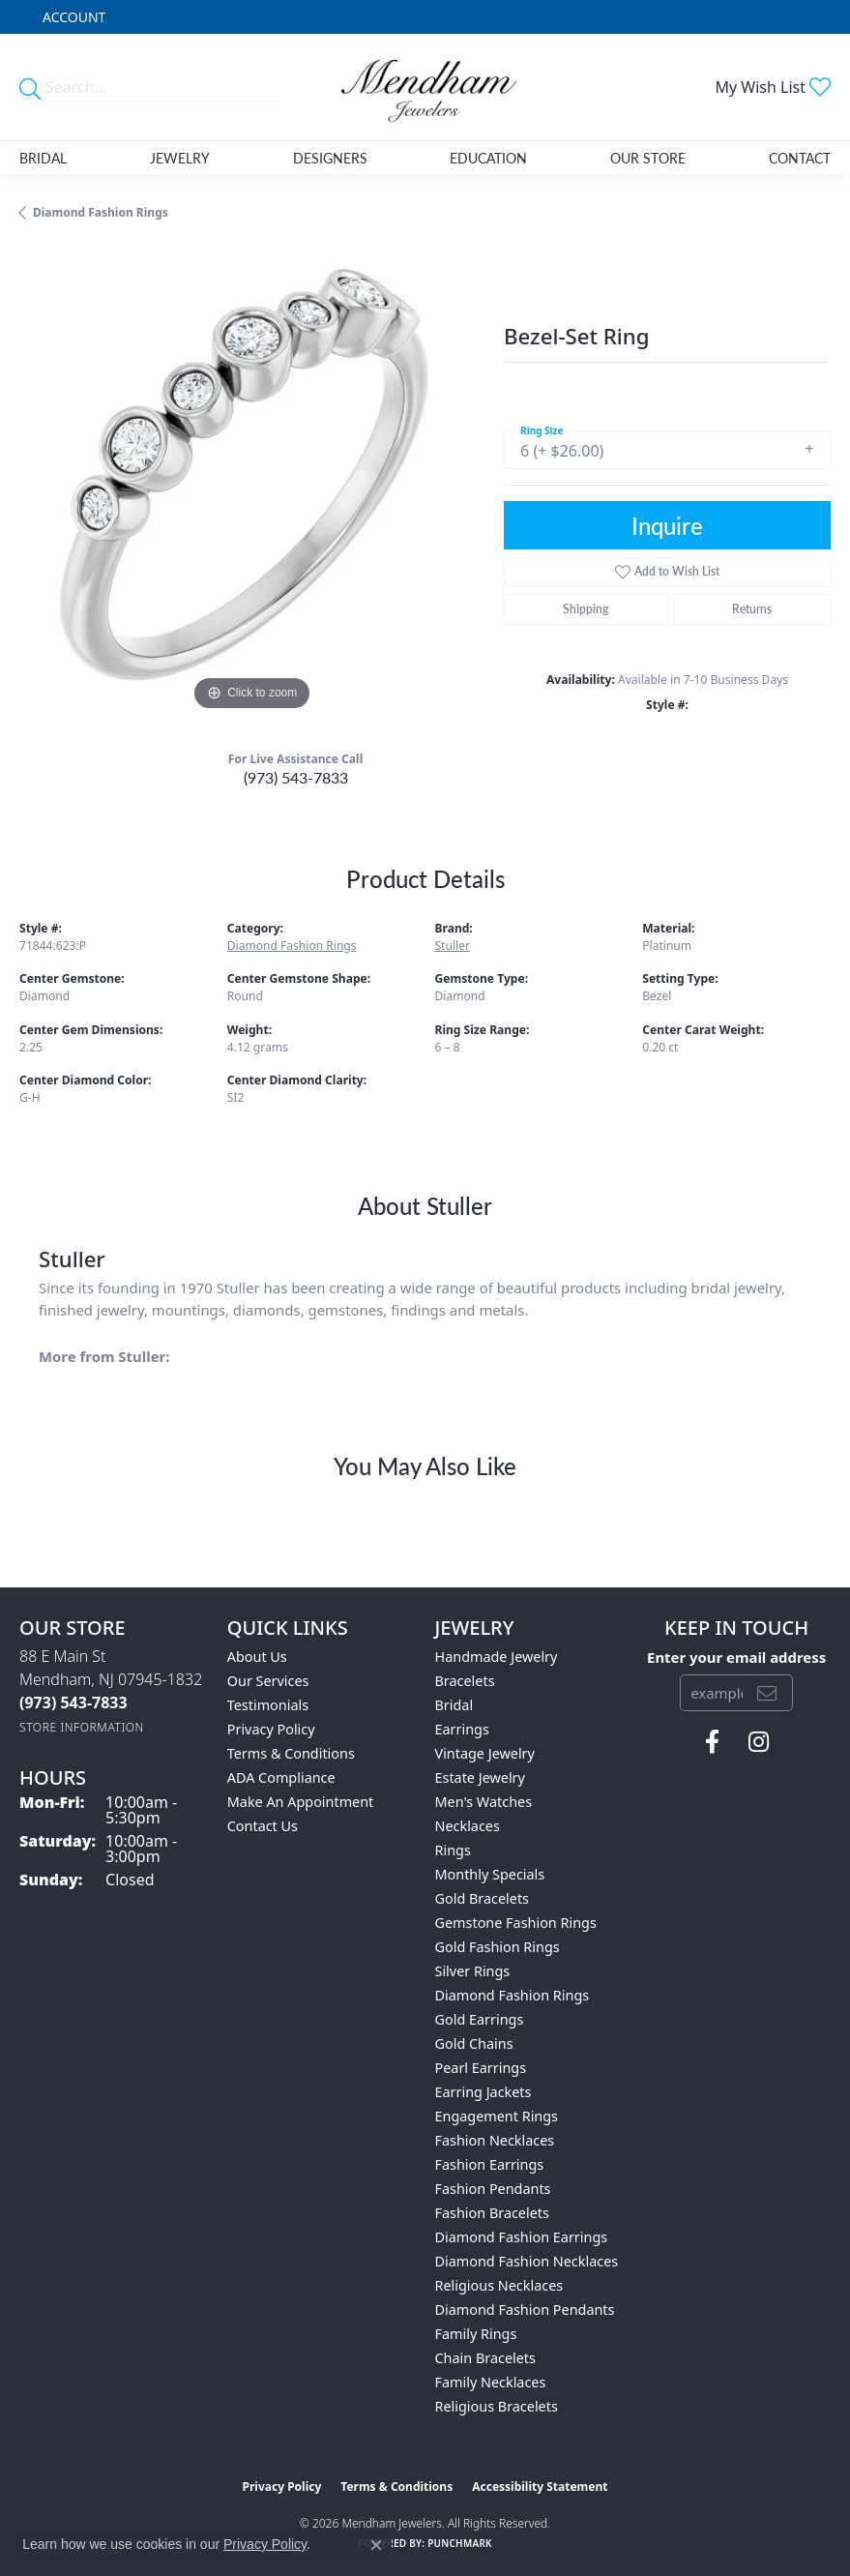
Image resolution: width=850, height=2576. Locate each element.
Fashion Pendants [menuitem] (493, 2188)
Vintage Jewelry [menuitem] (485, 1753)
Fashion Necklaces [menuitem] (495, 2140)
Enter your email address (736, 1657)
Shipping (585, 609)
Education (488, 157)
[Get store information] (81, 1727)
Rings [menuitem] (453, 1850)
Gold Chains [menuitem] (474, 2043)
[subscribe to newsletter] (767, 1692)
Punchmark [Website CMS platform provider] (459, 2543)
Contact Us (262, 1826)
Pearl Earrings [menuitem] (481, 2067)
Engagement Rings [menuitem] (497, 2116)
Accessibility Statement (539, 2486)
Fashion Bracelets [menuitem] (492, 2213)
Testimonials (267, 1705)
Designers (330, 157)
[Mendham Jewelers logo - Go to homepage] (425, 87)
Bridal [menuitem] (454, 1705)
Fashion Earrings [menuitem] (489, 2164)
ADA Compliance (281, 1777)
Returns (752, 609)
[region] (251, 483)
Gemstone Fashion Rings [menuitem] (516, 1922)
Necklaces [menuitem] (467, 1826)
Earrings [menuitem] (462, 1729)
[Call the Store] (73, 1702)
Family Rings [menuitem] (476, 2333)
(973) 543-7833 (296, 777)
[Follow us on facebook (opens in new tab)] (712, 1742)
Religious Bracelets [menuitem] (496, 2406)
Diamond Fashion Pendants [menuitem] (525, 2309)
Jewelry (180, 157)
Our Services (268, 1681)
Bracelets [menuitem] (465, 1681)
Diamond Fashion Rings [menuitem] (512, 1995)
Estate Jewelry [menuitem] (480, 1777)
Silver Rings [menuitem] (473, 1971)
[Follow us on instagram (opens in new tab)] (758, 1742)
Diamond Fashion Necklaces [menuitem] (527, 2261)
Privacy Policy (271, 1729)
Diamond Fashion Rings (100, 212)
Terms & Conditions (291, 1753)
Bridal (43, 157)
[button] (72, 17)
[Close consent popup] (376, 2545)
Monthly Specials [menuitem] (490, 1874)
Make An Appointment (300, 1801)
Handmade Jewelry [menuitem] (496, 1656)
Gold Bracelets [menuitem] (482, 1898)
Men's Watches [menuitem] (484, 1801)
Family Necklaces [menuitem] (490, 2382)
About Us (257, 1656)
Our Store (648, 157)
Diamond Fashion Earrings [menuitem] (521, 2237)
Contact (800, 157)
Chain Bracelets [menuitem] (485, 2358)
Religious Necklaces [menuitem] (499, 2285)
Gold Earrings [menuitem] (479, 2019)
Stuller (452, 945)
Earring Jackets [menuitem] (483, 2092)
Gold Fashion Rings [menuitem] (497, 1947)
